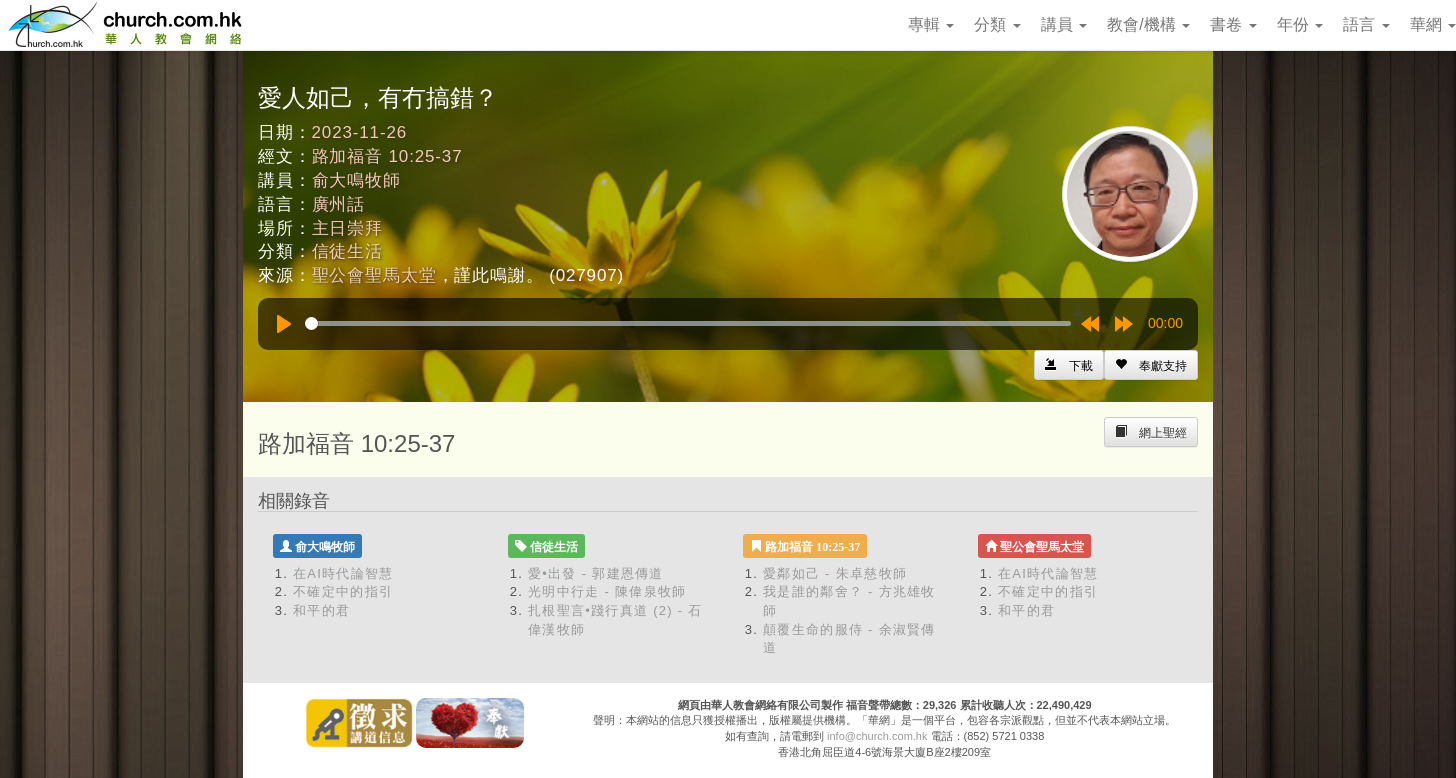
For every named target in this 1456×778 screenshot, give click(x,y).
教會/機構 (1148, 24)
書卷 (1233, 24)
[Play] (284, 324)
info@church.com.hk (877, 736)
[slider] (688, 323)
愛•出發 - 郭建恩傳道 (596, 573)
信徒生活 (347, 251)
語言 (1366, 24)
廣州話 (339, 204)
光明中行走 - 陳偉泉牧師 (607, 591)
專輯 (931, 24)
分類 (997, 24)
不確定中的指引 (343, 591)
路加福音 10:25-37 (387, 156)
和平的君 (321, 610)
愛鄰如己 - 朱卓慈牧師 (835, 573)
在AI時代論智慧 (343, 573)
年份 (1300, 24)
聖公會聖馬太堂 (374, 275)
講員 (1064, 24)
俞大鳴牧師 (356, 180)
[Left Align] (1151, 365)
